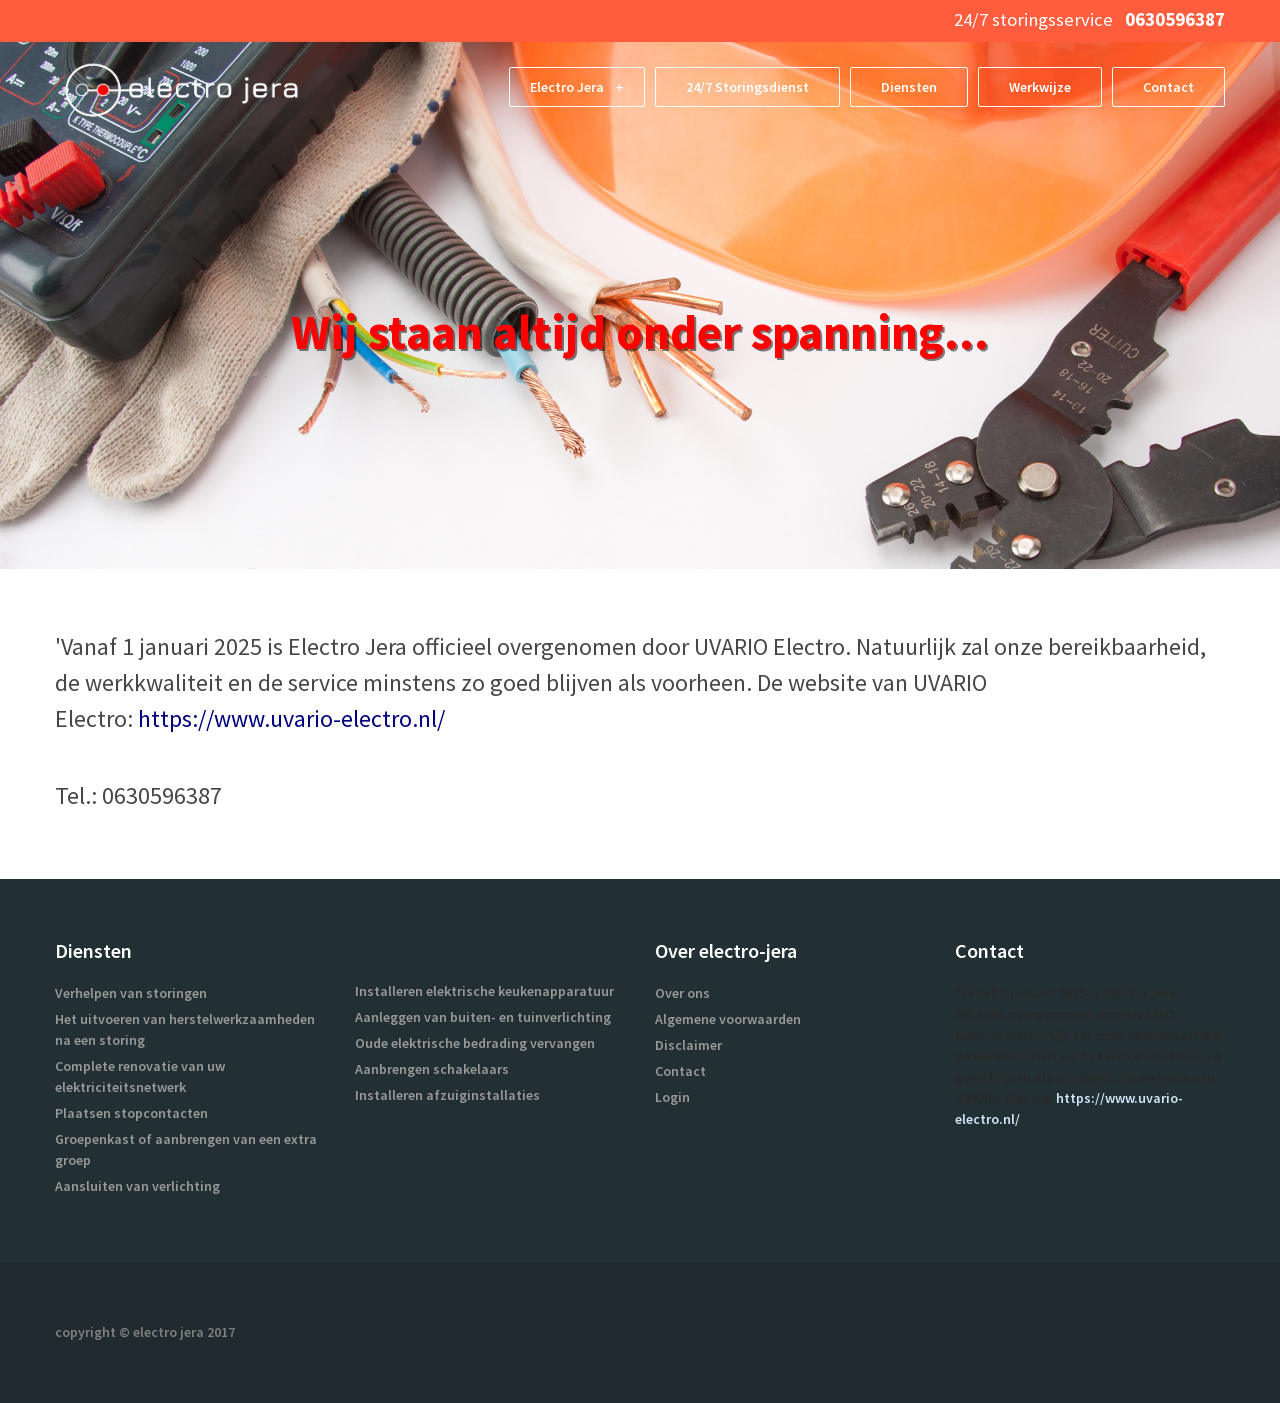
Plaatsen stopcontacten (131, 1113)
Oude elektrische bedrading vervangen (475, 1043)
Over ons (682, 993)
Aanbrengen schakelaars (432, 1069)
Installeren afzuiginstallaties (447, 1095)
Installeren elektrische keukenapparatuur (484, 991)
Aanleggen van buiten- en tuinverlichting (483, 1017)
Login (672, 1097)
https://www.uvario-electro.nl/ (291, 718)
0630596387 (1173, 19)
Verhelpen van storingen (131, 993)
